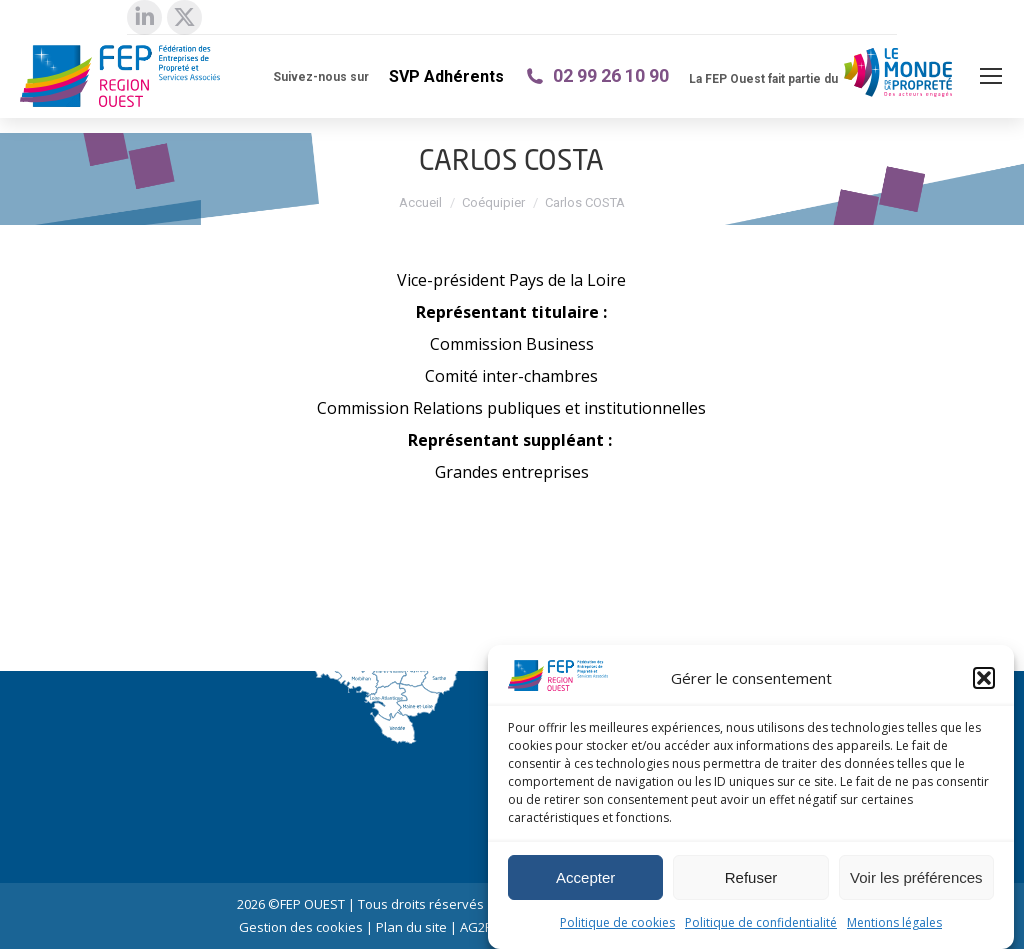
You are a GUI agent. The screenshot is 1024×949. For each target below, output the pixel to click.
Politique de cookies (617, 922)
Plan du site (411, 927)
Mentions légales (894, 922)
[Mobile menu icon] (991, 76)
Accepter (585, 877)
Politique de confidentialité (761, 922)
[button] (984, 678)
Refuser (751, 877)
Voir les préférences (916, 877)
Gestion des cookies (301, 927)
